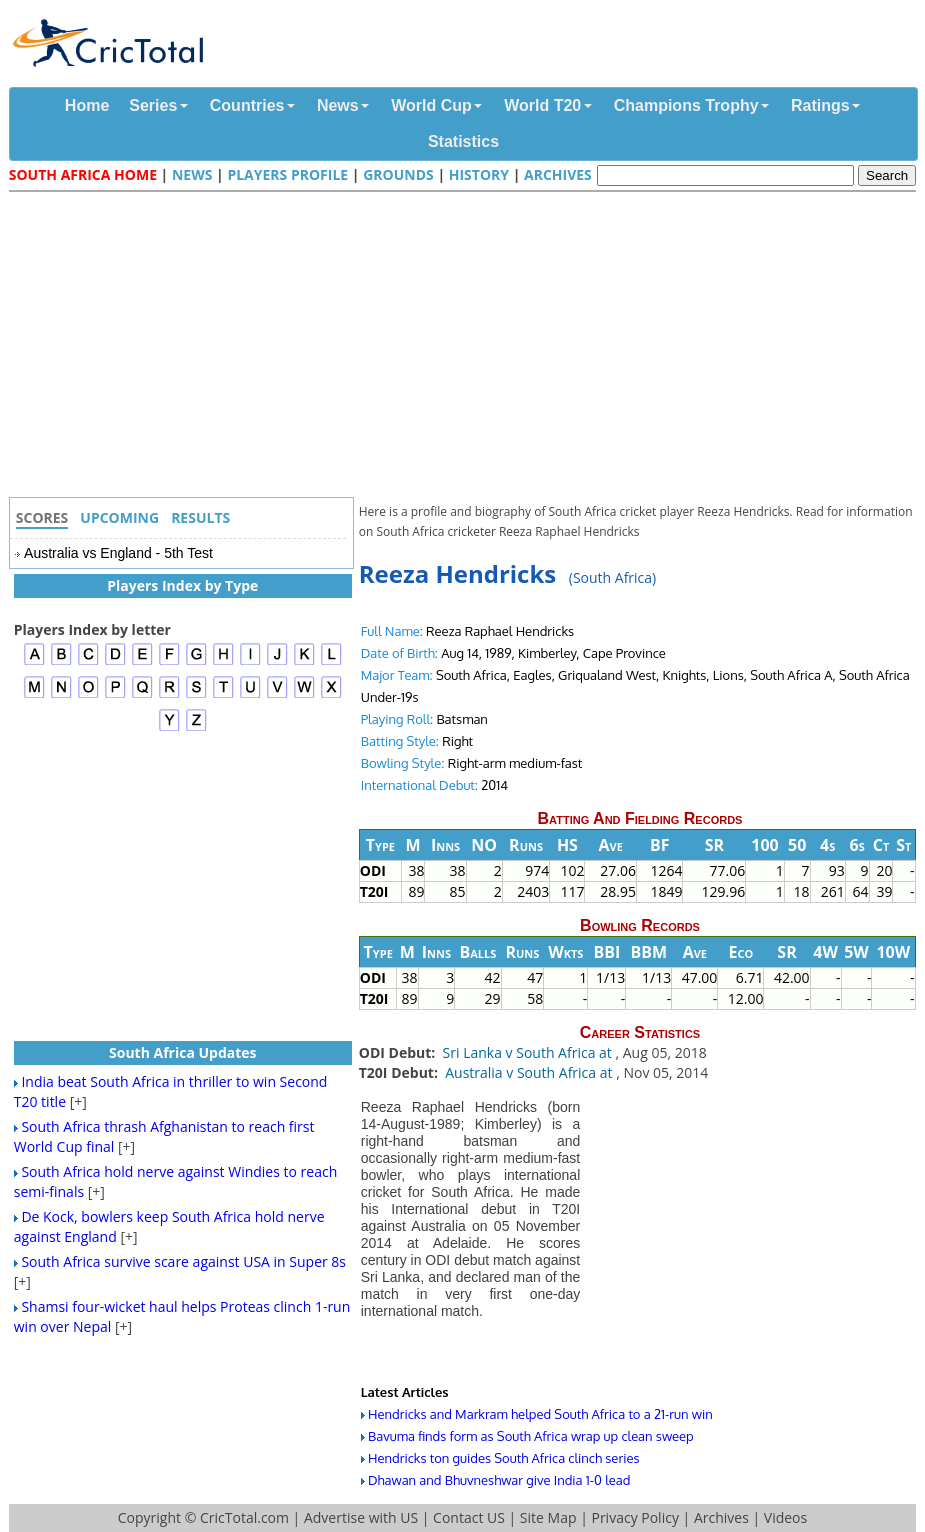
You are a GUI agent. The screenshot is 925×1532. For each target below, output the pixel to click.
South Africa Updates (183, 1052)
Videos (785, 1517)
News (338, 105)
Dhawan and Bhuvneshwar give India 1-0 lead (499, 1480)
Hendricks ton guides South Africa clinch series (503, 1458)
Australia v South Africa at (530, 1072)
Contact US (469, 1517)
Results (200, 517)
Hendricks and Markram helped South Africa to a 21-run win (540, 1414)
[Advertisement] (468, 347)
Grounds (398, 174)
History (479, 174)
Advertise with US (361, 1517)
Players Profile (287, 174)
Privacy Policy (634, 1517)
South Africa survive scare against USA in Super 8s (183, 1261)
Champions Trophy (686, 105)
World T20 (542, 105)
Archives (558, 174)
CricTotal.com (244, 1517)
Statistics (463, 141)
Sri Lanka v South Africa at (529, 1052)
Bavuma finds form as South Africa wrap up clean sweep (531, 1436)
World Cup (431, 105)
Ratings (820, 105)
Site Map (548, 1517)
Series (153, 105)
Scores (42, 517)
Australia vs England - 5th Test (118, 553)
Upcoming (119, 517)
